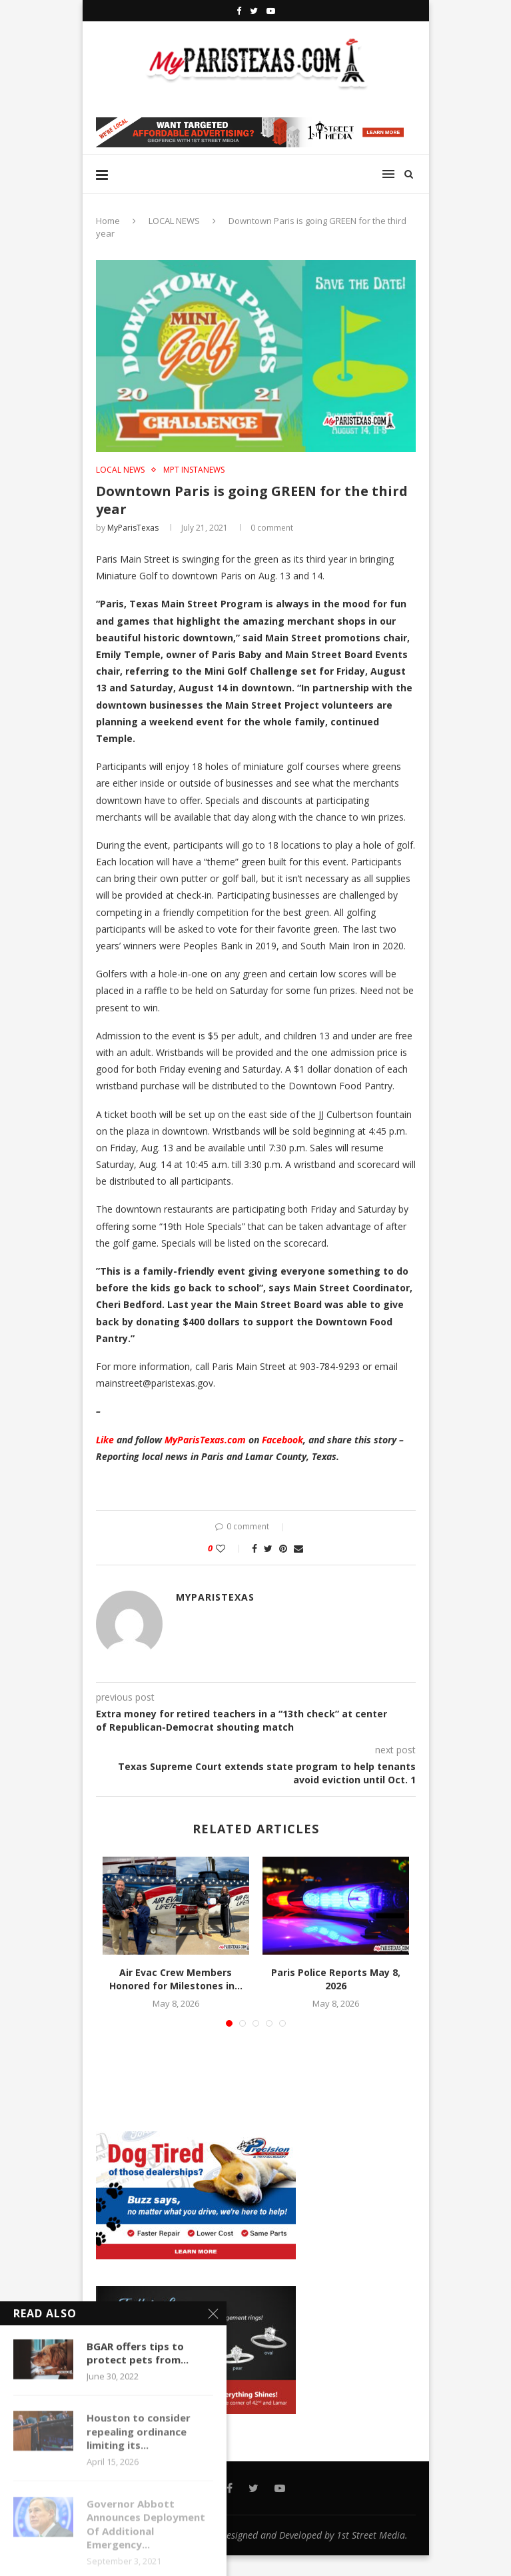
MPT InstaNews (194, 470)
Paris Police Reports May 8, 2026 (335, 1979)
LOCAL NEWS (174, 221)
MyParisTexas (133, 527)
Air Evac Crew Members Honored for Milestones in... (176, 1979)
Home (108, 221)
